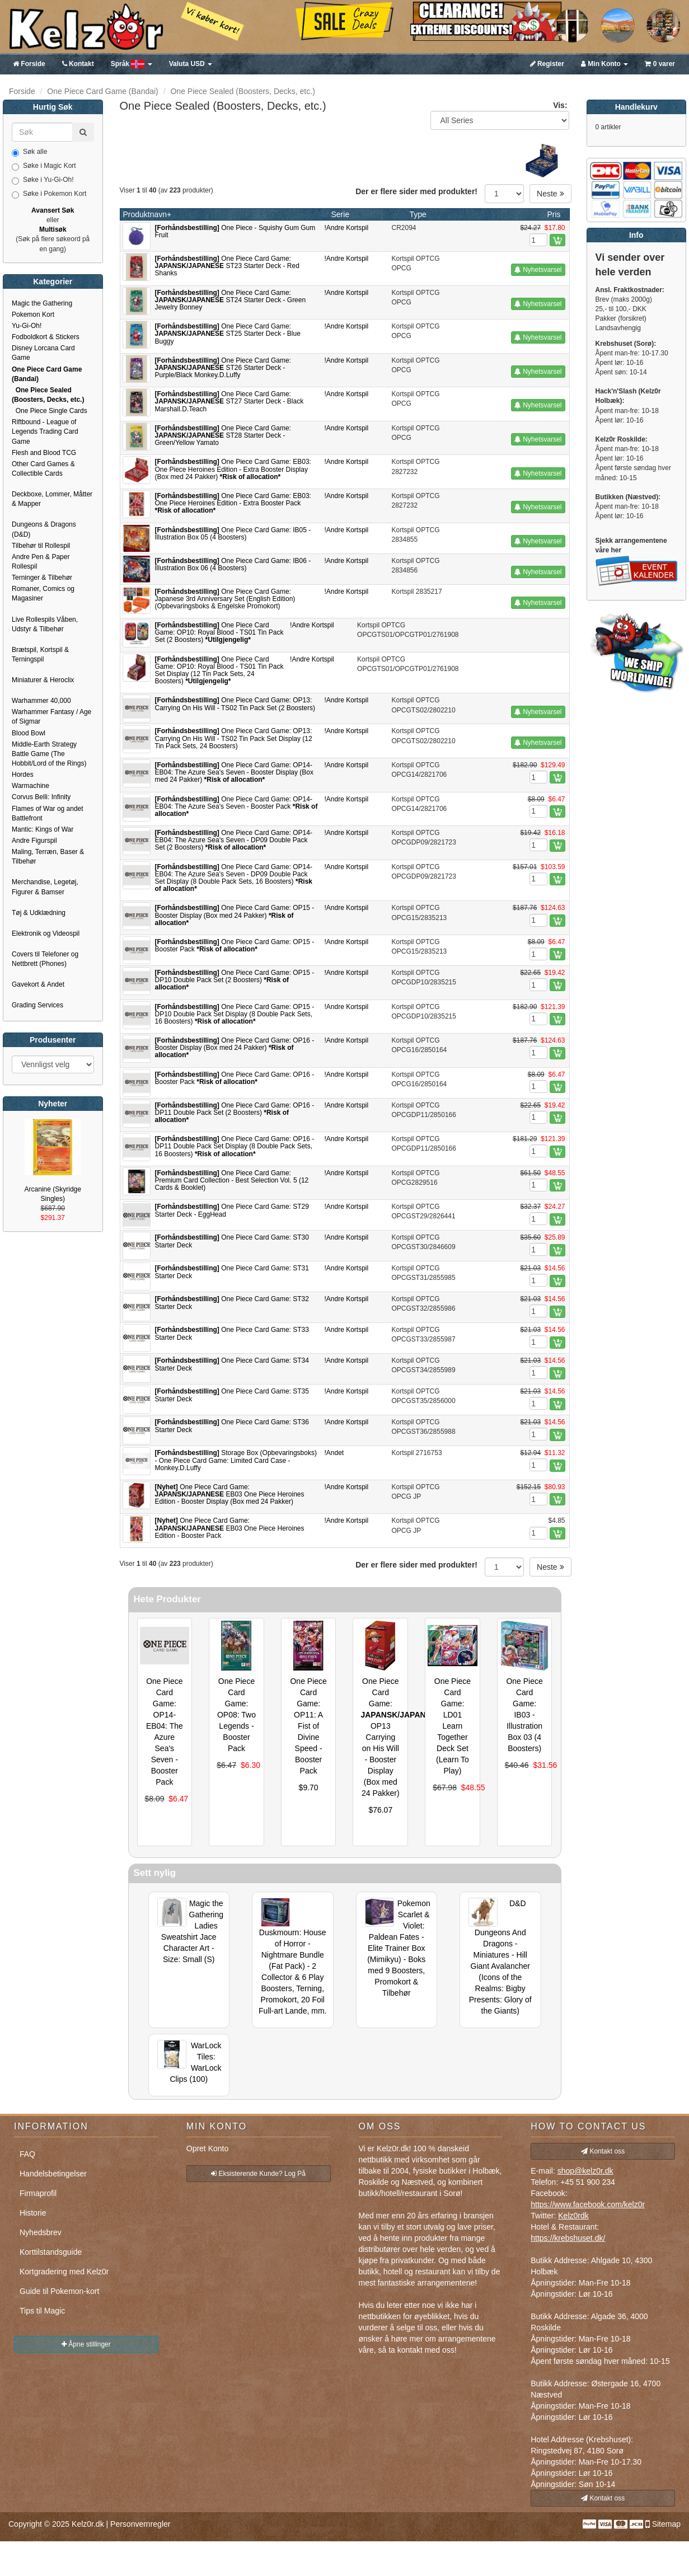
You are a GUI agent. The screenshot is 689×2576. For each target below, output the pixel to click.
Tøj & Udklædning (38, 913)
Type (418, 214)
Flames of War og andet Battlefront (47, 813)
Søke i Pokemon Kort (49, 194)
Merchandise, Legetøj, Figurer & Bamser (45, 886)
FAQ (27, 2154)
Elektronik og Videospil (45, 933)
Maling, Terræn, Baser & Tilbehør (48, 856)
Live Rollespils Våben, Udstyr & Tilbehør (45, 624)
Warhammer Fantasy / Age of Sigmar (51, 716)
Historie (33, 2212)
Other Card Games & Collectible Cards (43, 468)
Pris (553, 214)
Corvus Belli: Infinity (41, 797)
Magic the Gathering (42, 303)
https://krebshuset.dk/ (568, 2238)
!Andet (334, 1453)
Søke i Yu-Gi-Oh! (42, 180)
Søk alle (29, 152)
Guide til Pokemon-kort (59, 2291)
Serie (340, 214)
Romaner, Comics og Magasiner (43, 593)
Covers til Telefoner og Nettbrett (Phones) (45, 959)
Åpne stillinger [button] (86, 2344)
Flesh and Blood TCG (44, 453)
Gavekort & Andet (38, 984)
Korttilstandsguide (51, 2251)
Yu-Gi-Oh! (26, 326)
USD (190, 64)
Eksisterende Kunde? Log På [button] (258, 2174)
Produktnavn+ (147, 214)
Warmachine (30, 786)
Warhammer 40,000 (41, 701)
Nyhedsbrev (41, 2232)
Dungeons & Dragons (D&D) (44, 529)
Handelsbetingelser (53, 2173)
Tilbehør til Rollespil (41, 546)
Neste (550, 193)
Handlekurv (636, 106)
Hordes (23, 774)
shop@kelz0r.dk (585, 2170)
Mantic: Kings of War (42, 829)
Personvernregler (140, 2523)
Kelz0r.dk (88, 2523)
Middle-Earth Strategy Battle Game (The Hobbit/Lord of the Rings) (49, 753)
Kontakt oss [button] (603, 2151)
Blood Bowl (28, 733)
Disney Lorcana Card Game (43, 353)
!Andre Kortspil (347, 228)
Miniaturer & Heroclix (43, 680)
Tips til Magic (42, 2310)
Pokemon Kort (33, 314)
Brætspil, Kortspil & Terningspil (40, 654)
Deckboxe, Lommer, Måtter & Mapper (52, 499)
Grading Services (37, 1005)
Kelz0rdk (573, 2215)
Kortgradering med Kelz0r (64, 2271)
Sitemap (666, 2523)
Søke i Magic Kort (44, 166)
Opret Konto (207, 2148)
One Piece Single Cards (49, 411)
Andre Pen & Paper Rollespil (40, 561)
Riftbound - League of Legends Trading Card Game (45, 431)
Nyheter (52, 1103)
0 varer (660, 64)
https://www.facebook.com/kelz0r (588, 2204)
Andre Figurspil (34, 840)
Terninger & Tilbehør (42, 577)
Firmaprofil (38, 2193)
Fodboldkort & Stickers (45, 337)
